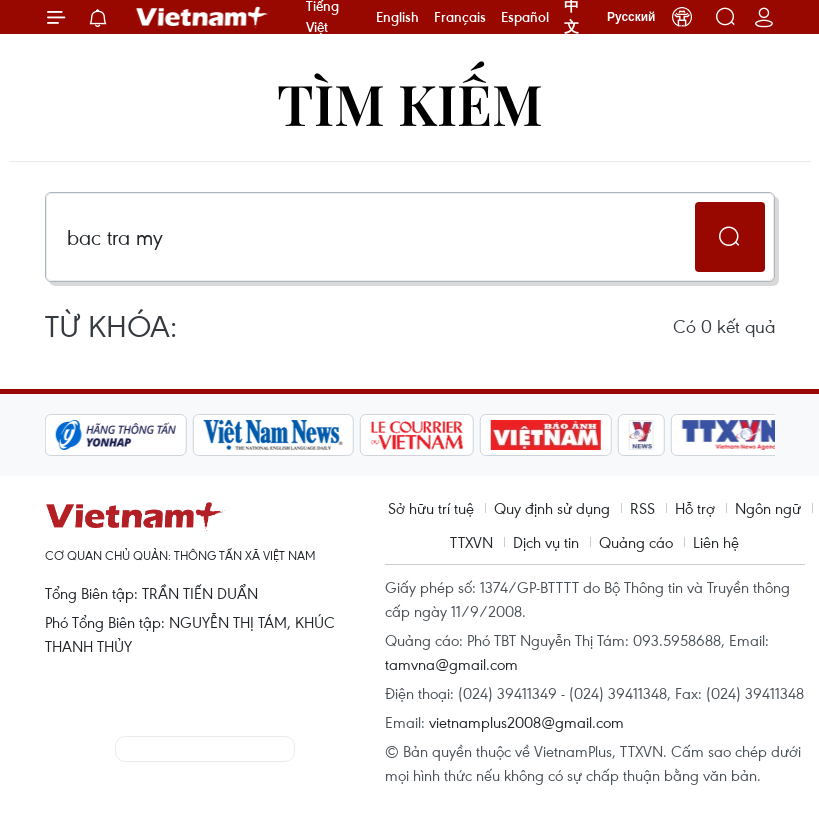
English (397, 17)
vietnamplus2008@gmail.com (526, 722)
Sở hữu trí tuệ (431, 508)
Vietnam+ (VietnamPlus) (203, 17)
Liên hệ (716, 542)
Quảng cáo (636, 542)
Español (525, 17)
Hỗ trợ (695, 508)
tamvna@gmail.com (451, 664)
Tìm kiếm (410, 102)
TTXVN (471, 542)
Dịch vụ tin (546, 542)
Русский (631, 17)
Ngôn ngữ (768, 508)
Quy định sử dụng (552, 508)
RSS (642, 508)
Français (460, 17)
